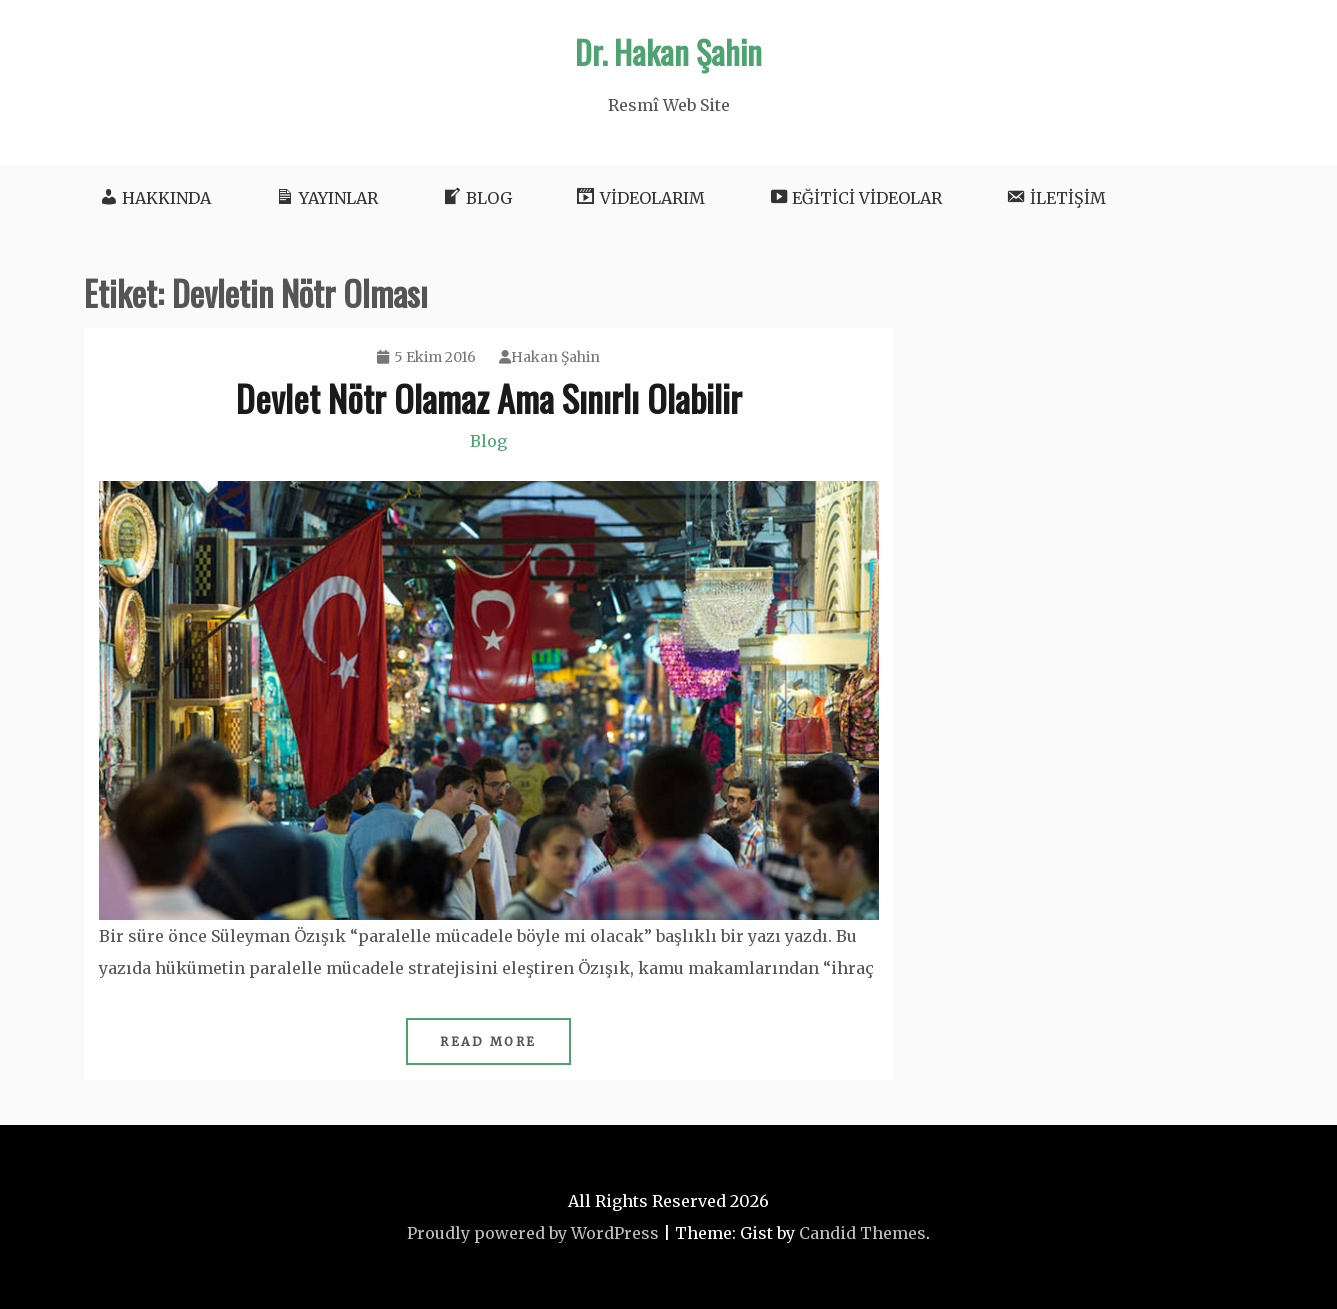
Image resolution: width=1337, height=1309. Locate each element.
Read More (488, 1041)
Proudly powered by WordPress (533, 1233)
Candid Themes (862, 1233)
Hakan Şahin (549, 357)
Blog (488, 441)
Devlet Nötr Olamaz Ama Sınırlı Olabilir (489, 397)
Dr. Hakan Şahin (668, 51)
